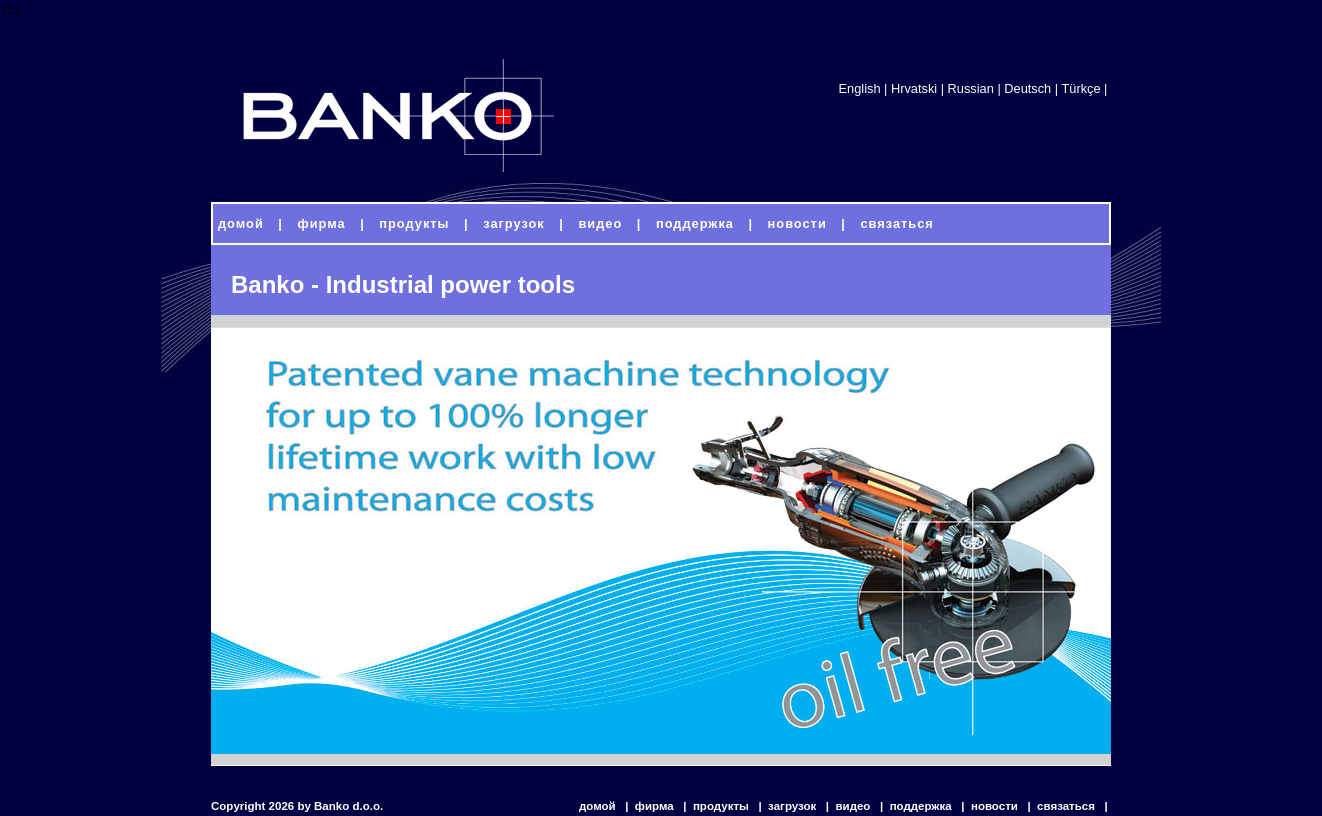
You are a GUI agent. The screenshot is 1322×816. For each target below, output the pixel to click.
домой (599, 806)
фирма (656, 806)
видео (854, 806)
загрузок (793, 806)
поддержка (922, 806)
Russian (971, 88)
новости (996, 806)
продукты (722, 806)
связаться (1067, 806)
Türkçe (1080, 88)
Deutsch (1027, 88)
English (860, 88)
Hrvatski (914, 88)
